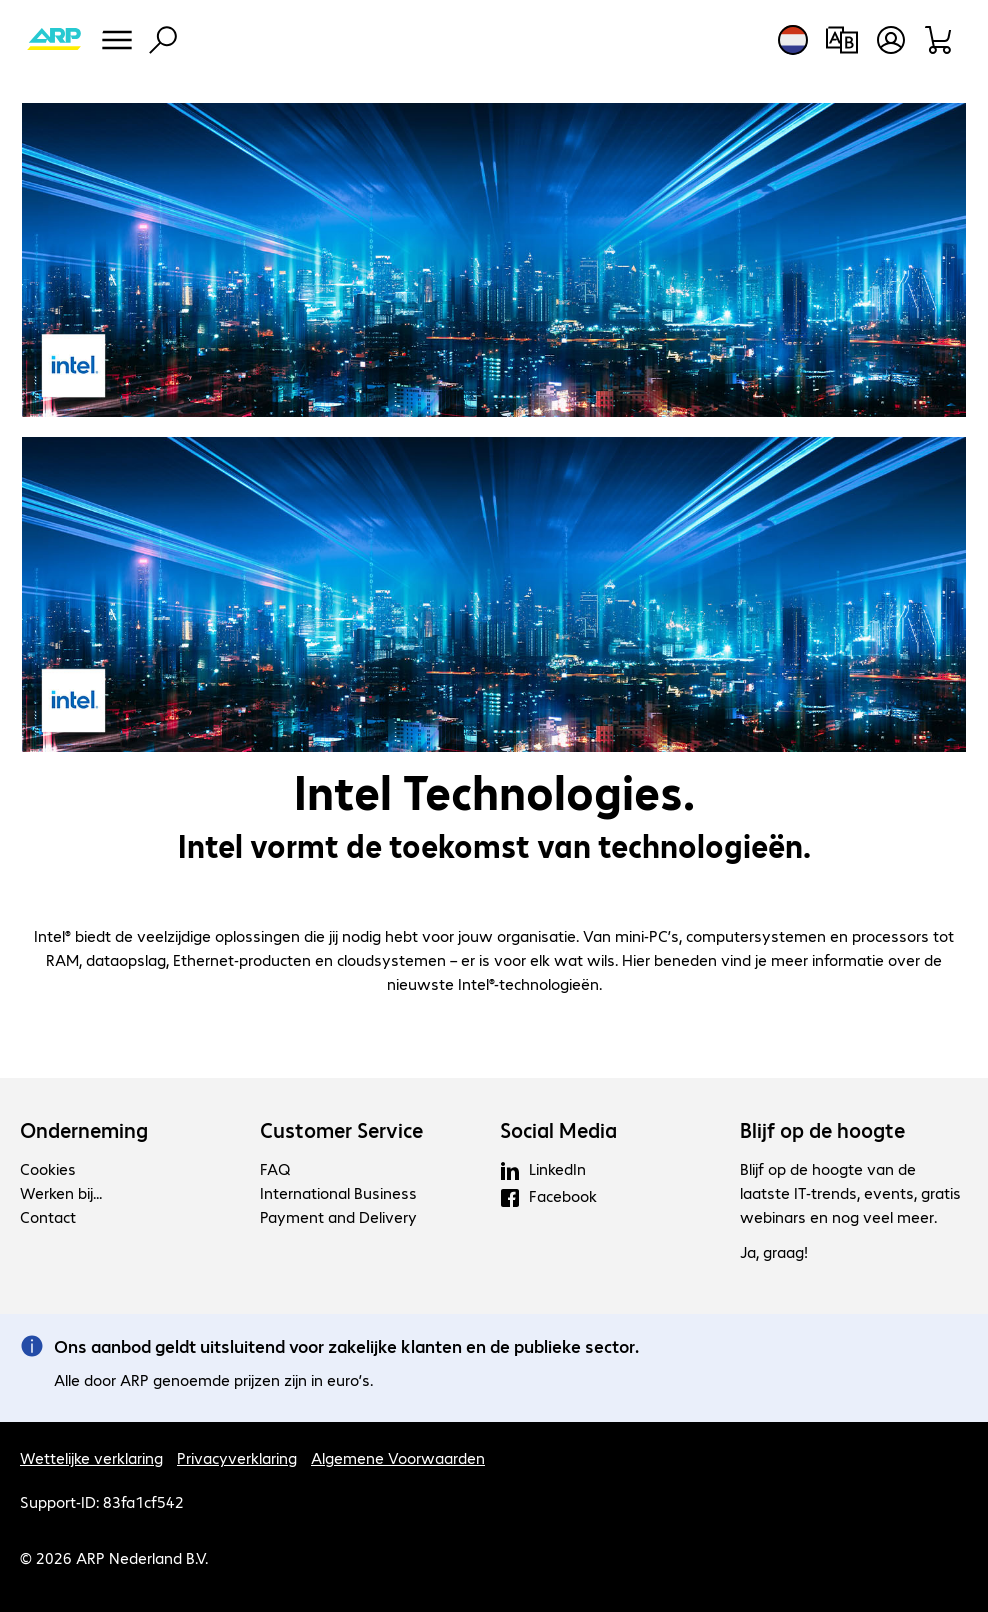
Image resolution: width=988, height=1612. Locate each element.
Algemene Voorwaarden (398, 1457)
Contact (48, 1216)
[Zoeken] (163, 40)
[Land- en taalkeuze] (793, 40)
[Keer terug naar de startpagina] (54, 40)
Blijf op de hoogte (822, 1130)
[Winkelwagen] (939, 40)
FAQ (275, 1168)
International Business (338, 1192)
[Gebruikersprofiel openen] (891, 40)
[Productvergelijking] (841, 40)
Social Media (558, 1130)
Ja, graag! (774, 1251)
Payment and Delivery (338, 1216)
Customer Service (341, 1130)
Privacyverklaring (237, 1457)
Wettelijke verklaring (91, 1457)
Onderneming (84, 1130)
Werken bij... (61, 1192)
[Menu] (117, 40)
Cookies (48, 1168)
